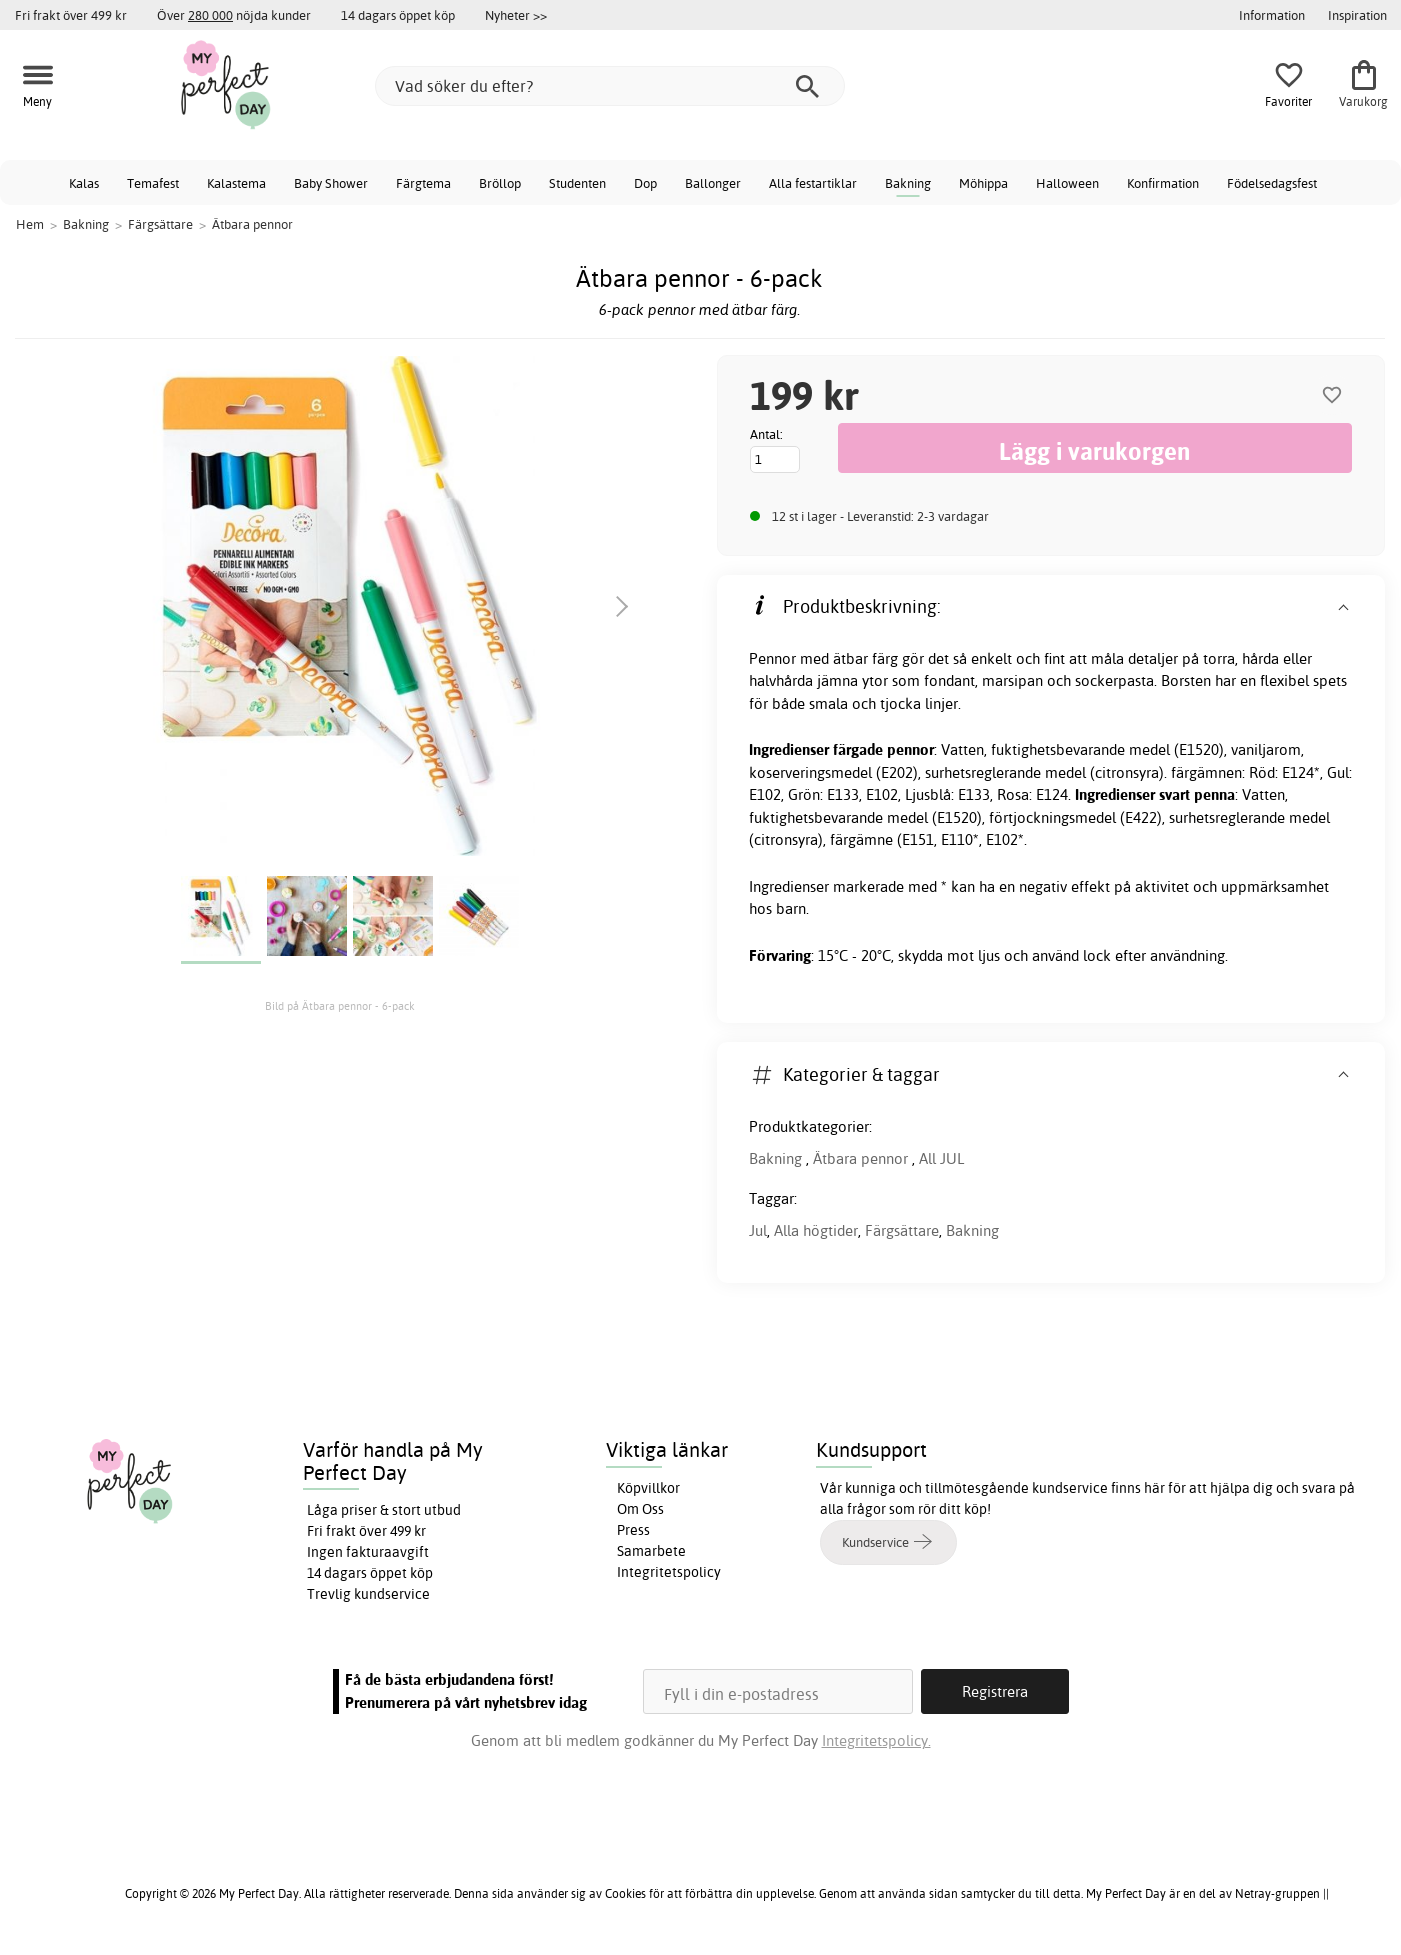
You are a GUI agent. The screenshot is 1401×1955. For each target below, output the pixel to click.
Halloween (1067, 183)
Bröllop (500, 183)
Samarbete (651, 1551)
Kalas (84, 183)
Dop (645, 183)
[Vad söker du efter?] (610, 86)
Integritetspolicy (669, 1572)
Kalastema (236, 183)
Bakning (908, 183)
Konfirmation (1163, 183)
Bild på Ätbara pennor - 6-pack (340, 1006)
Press (633, 1530)
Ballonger (713, 183)
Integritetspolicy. (876, 1740)
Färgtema (423, 183)
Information (1272, 15)
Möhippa (983, 183)
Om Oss (640, 1509)
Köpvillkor (648, 1488)
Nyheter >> (516, 15)
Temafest (153, 183)
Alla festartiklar (813, 183)
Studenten (577, 183)
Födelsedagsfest (1272, 183)
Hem (30, 224)
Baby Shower (331, 183)
